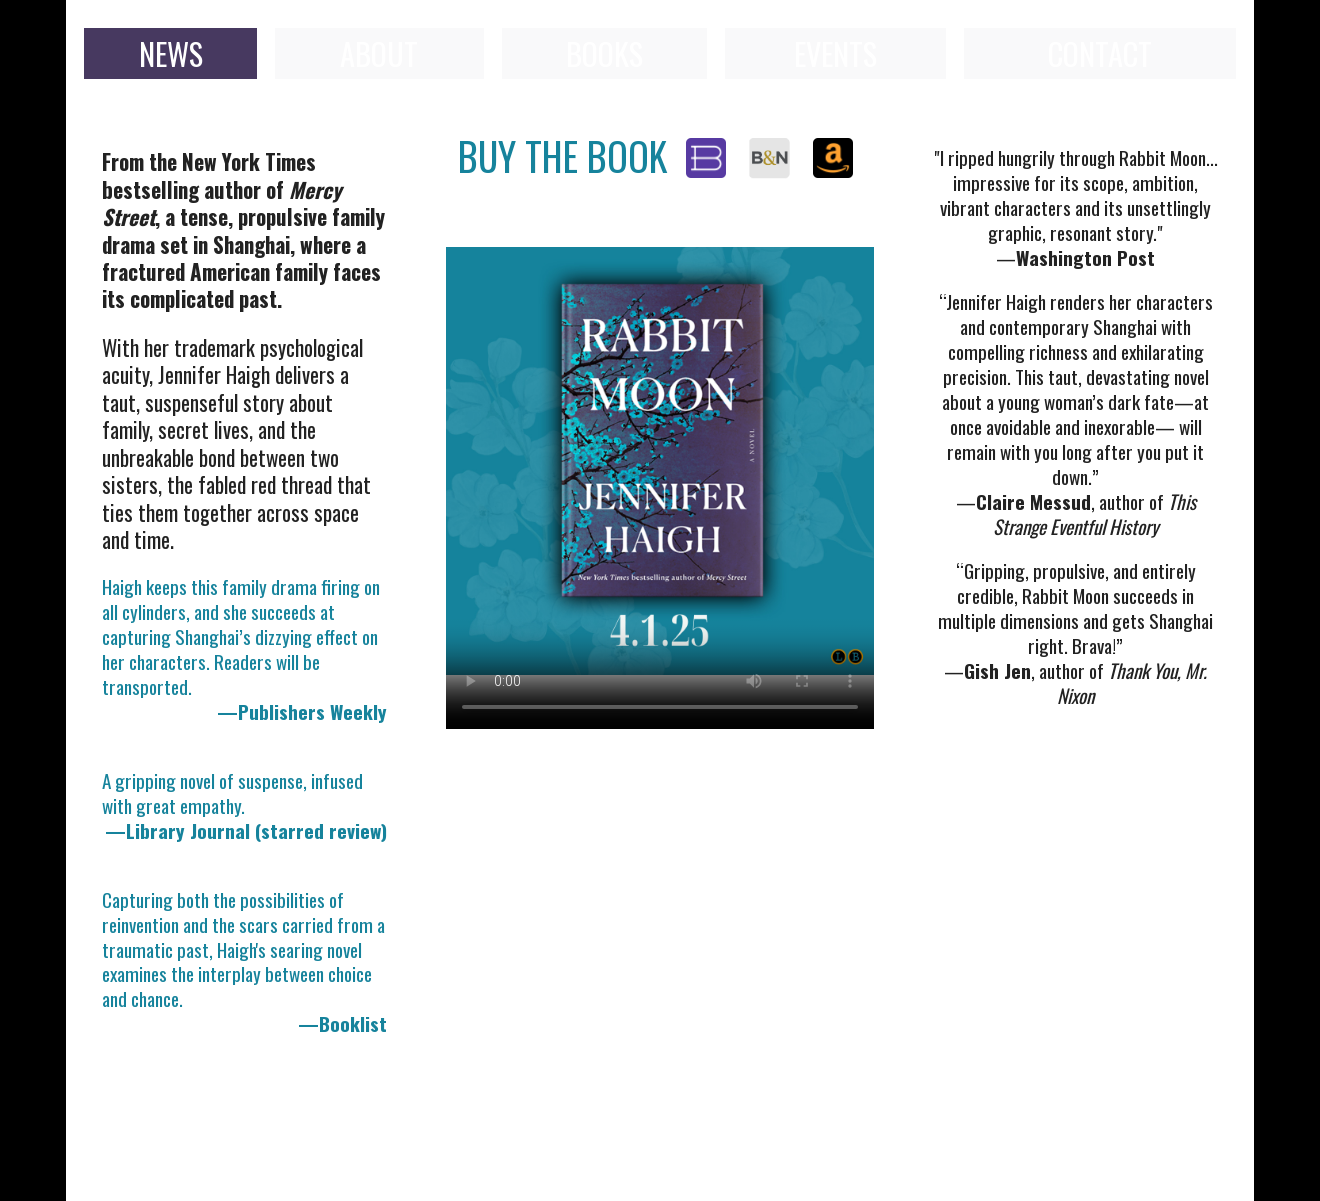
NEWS (171, 53)
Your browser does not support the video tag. (660, 461)
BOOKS (604, 53)
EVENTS (835, 53)
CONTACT (1100, 53)
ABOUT (379, 53)
